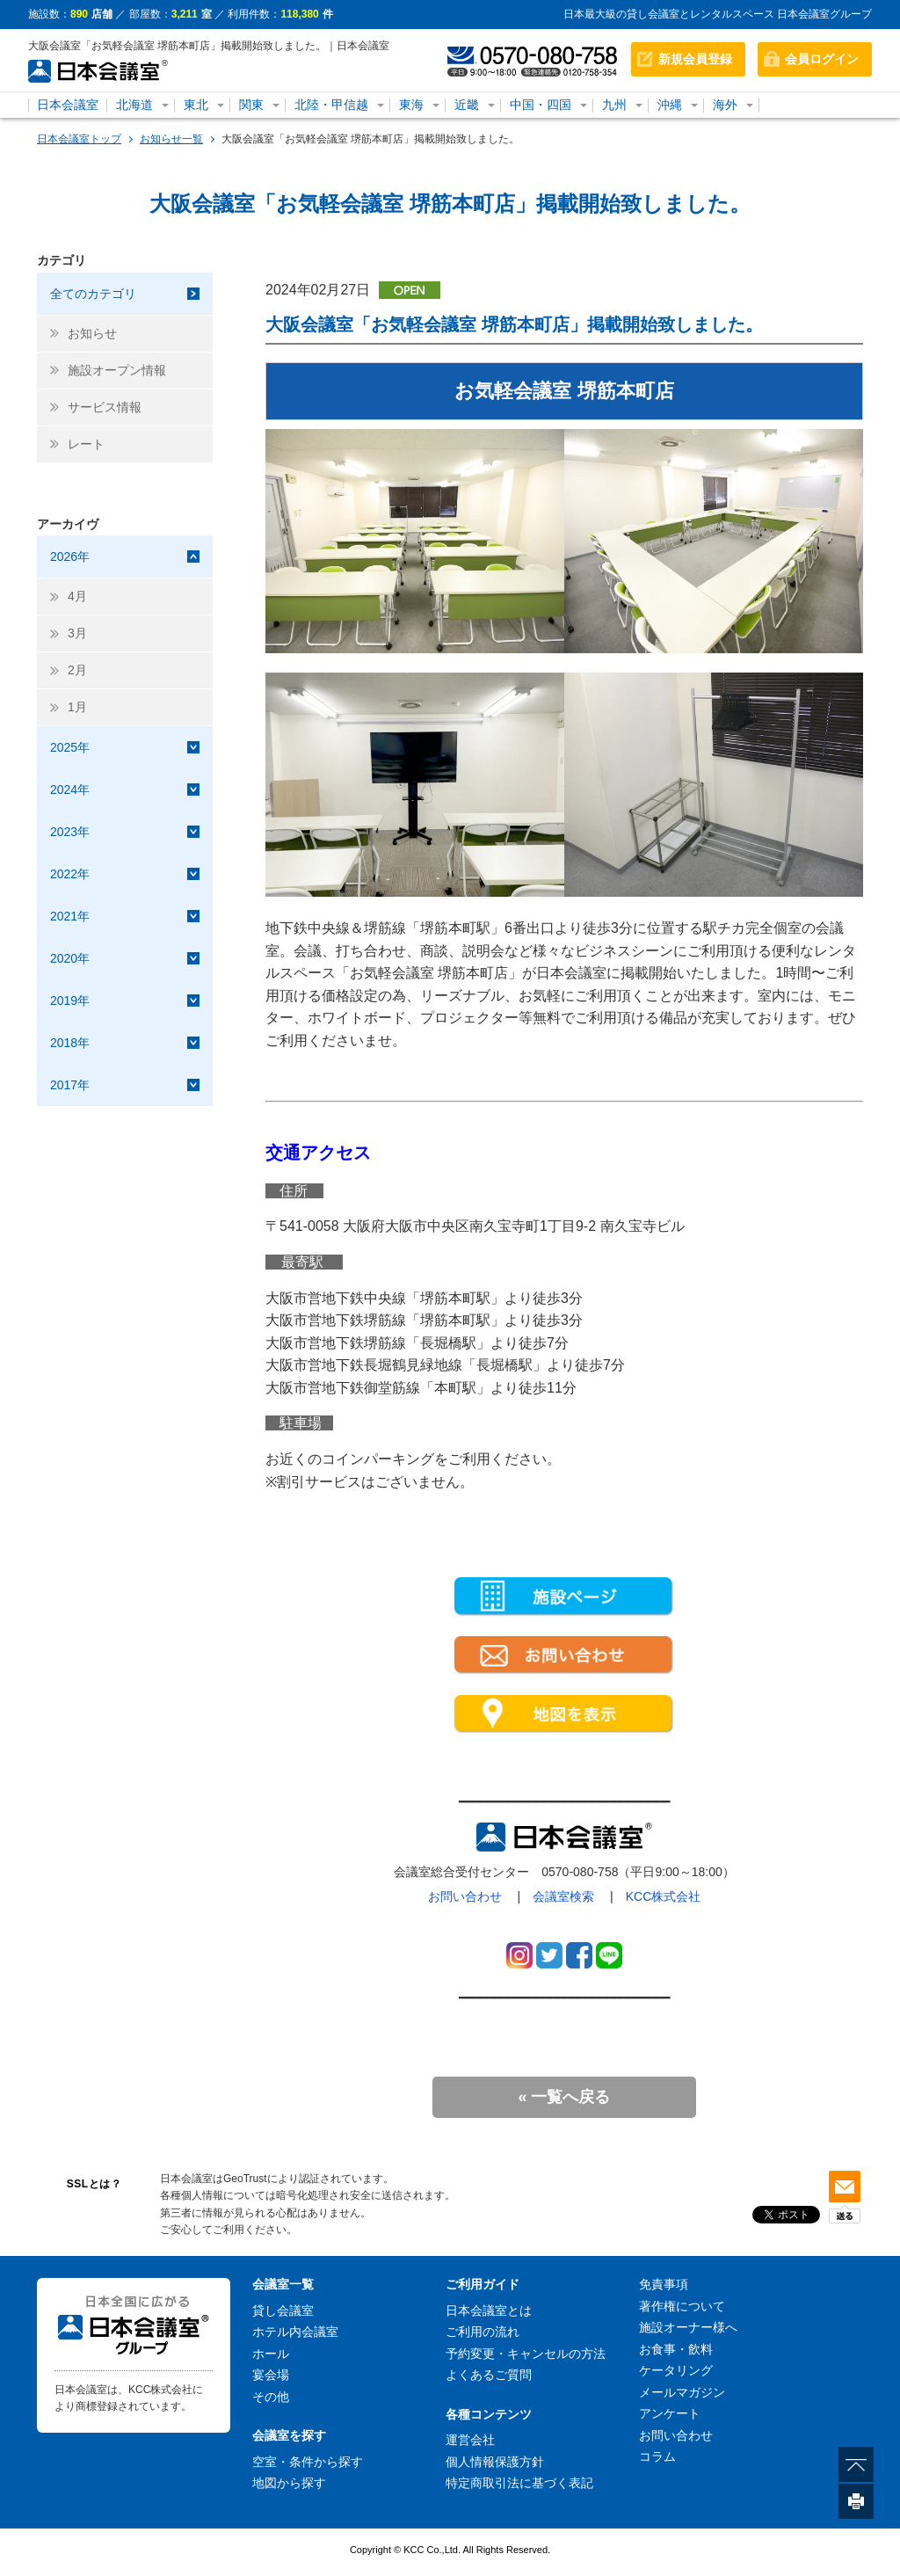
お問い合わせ (465, 1896)
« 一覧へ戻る (564, 2097)
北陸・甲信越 (331, 105)
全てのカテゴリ (93, 294)
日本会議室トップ (79, 139)
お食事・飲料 (676, 2349)
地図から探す (289, 2483)
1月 (77, 707)
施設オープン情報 (117, 370)
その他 (270, 2397)
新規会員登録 (695, 59)
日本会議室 (67, 105)
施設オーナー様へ (688, 2327)
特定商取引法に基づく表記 (519, 2483)
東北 (196, 105)
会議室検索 (563, 1896)
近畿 (466, 105)
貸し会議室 (283, 2310)
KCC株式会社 (663, 1896)
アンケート (669, 2413)
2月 (77, 670)
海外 (725, 105)
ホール (270, 2354)
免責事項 (663, 2284)
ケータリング (676, 2370)
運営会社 (470, 2440)
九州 (614, 105)
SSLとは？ (94, 2184)
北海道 (134, 105)
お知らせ (92, 333)
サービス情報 (105, 407)
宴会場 (270, 2375)
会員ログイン (822, 59)
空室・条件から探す (307, 2462)
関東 (251, 105)
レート (86, 444)
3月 (77, 633)
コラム (657, 2456)
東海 (411, 105)
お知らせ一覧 (171, 139)
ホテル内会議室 (295, 2332)
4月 (77, 596)
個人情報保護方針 (495, 2462)
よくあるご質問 (489, 2375)
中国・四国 (540, 105)
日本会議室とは (489, 2310)
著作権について (682, 2306)
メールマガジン (682, 2392)
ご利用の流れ (482, 2332)
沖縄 (669, 105)
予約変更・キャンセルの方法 (526, 2354)
